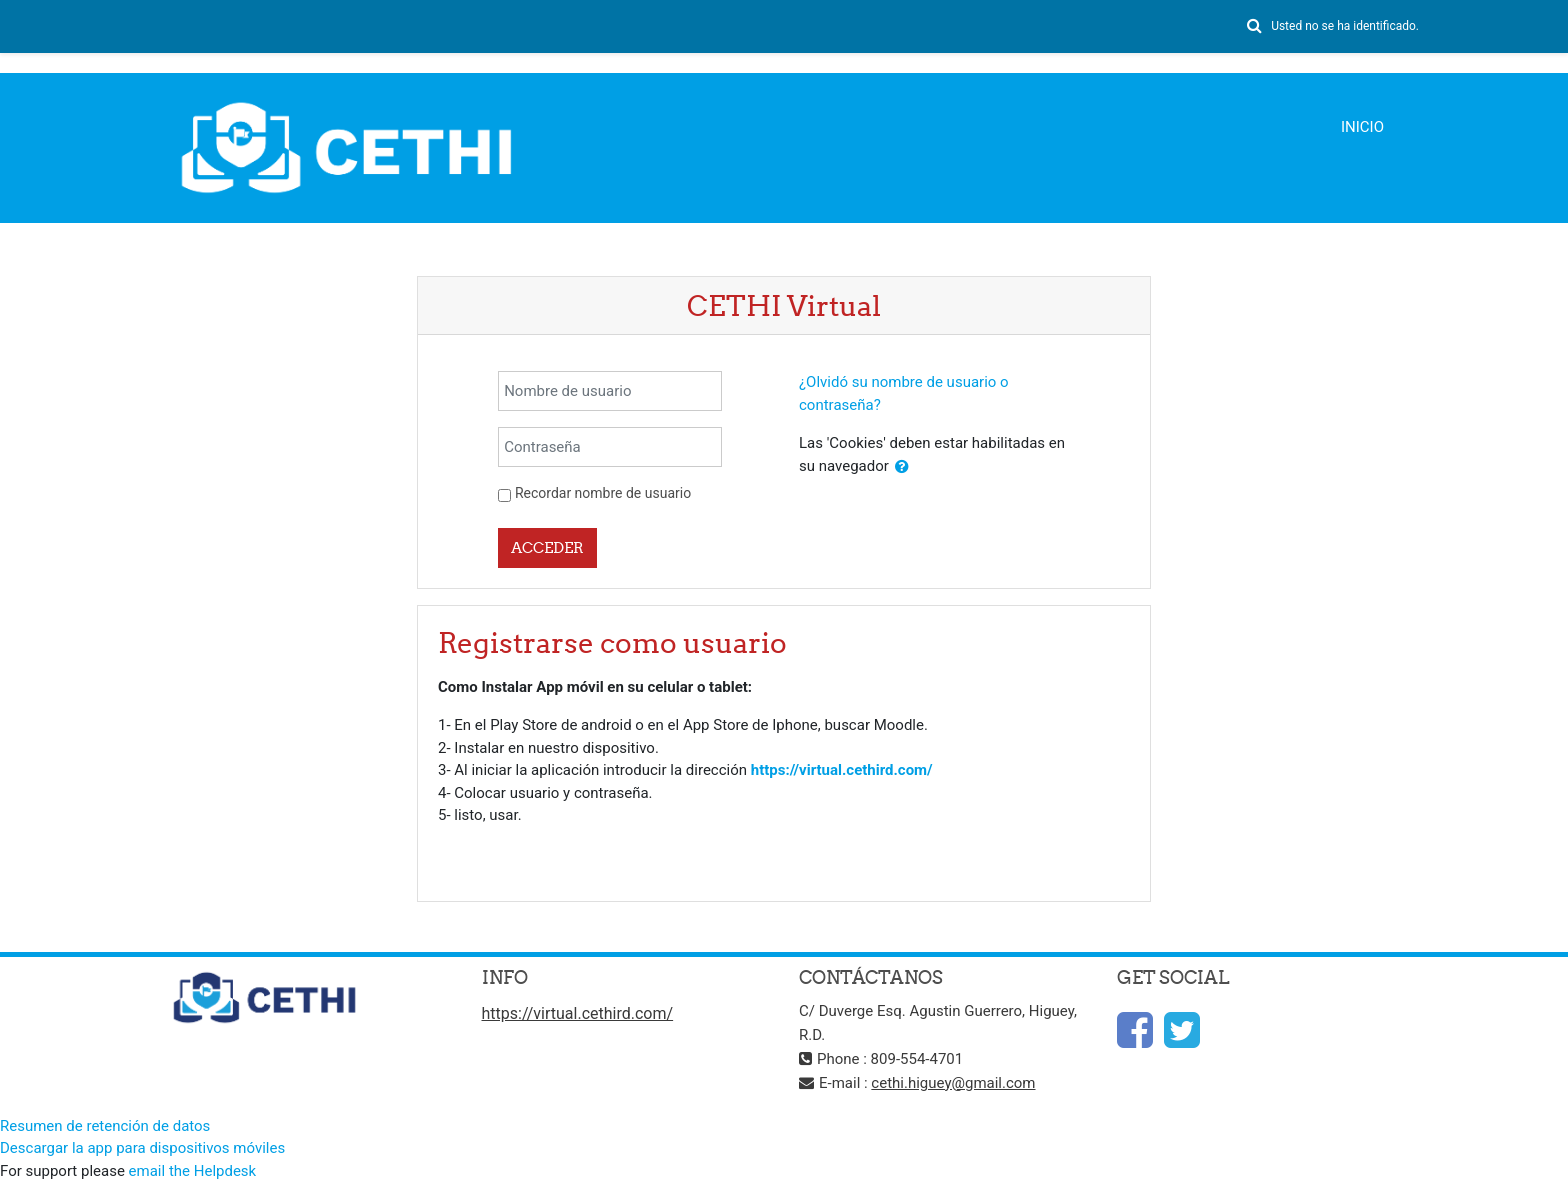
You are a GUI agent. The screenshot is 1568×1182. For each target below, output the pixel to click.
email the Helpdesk (193, 1171)
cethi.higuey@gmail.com (953, 1083)
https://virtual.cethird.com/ (842, 770)
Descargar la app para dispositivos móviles (142, 1148)
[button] (1254, 26)
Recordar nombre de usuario (603, 493)
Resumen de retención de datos (105, 1126)
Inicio (1362, 127)
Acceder (547, 547)
